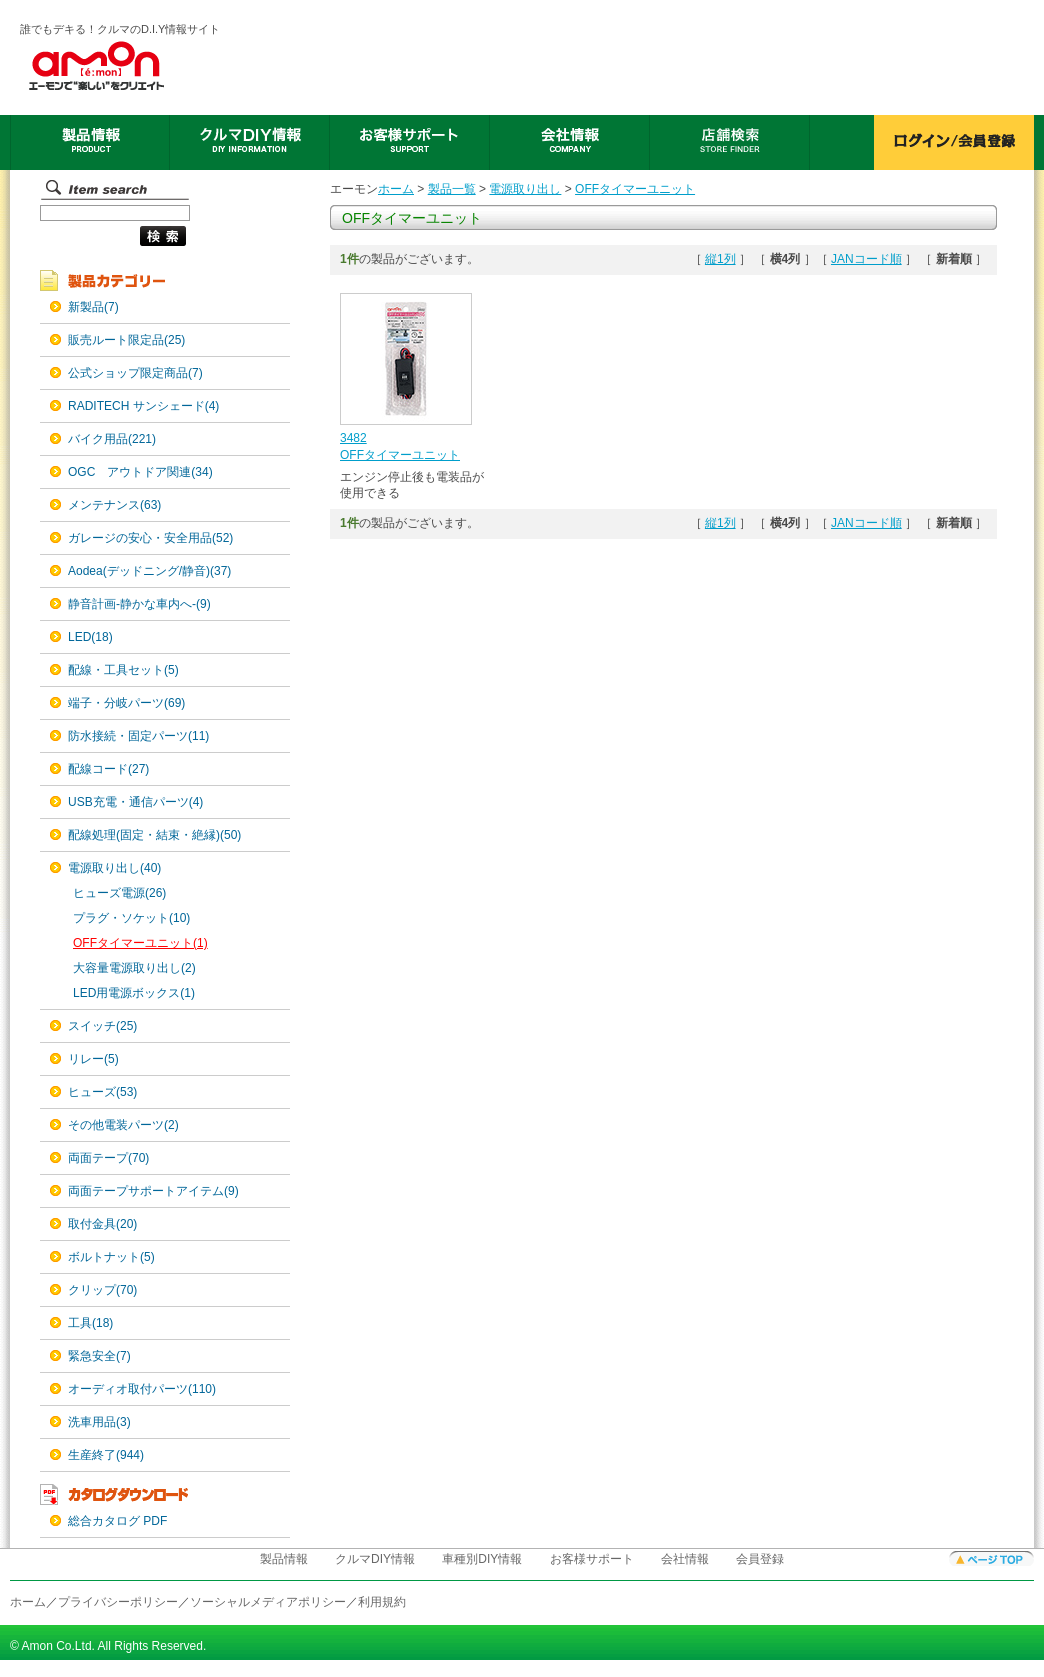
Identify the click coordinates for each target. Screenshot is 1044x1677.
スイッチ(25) (102, 1026)
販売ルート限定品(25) (126, 340)
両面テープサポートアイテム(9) (153, 1191)
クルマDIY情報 (375, 1559)
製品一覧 (452, 189)
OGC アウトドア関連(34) (140, 472)
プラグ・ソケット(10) (131, 918)
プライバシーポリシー (118, 1602)
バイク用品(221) (112, 439)
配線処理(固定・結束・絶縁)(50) (154, 835)
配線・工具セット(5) (123, 670)
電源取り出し (525, 189)
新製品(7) (93, 307)
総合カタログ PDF (117, 1521)
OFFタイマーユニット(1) (140, 943)
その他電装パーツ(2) (123, 1125)
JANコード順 (866, 259)
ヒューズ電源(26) (119, 893)
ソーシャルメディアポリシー (268, 1602)
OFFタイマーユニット (635, 189)
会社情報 (685, 1559)
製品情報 (284, 1559)
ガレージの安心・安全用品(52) (150, 538)
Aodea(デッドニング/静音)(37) (149, 571)
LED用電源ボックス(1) (134, 993)
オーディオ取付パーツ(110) (142, 1389)
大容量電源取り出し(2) (134, 968)
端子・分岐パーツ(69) (126, 703)
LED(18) (90, 637)
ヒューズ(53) (102, 1092)
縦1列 (720, 259)
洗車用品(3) (99, 1422)
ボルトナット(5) (111, 1257)
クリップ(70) (102, 1290)
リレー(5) (93, 1059)
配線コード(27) (108, 769)
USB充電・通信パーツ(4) (135, 802)
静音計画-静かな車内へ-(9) (139, 604)
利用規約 (382, 1602)
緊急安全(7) (99, 1356)
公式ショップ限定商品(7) (135, 373)
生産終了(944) (106, 1455)
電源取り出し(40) (114, 868)
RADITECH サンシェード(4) (143, 406)
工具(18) (90, 1323)
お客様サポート (592, 1559)
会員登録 (760, 1559)
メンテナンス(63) (114, 505)
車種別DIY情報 (482, 1559)
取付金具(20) (102, 1224)
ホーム (396, 189)
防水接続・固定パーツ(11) (138, 736)
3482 (353, 438)
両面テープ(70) (108, 1158)
